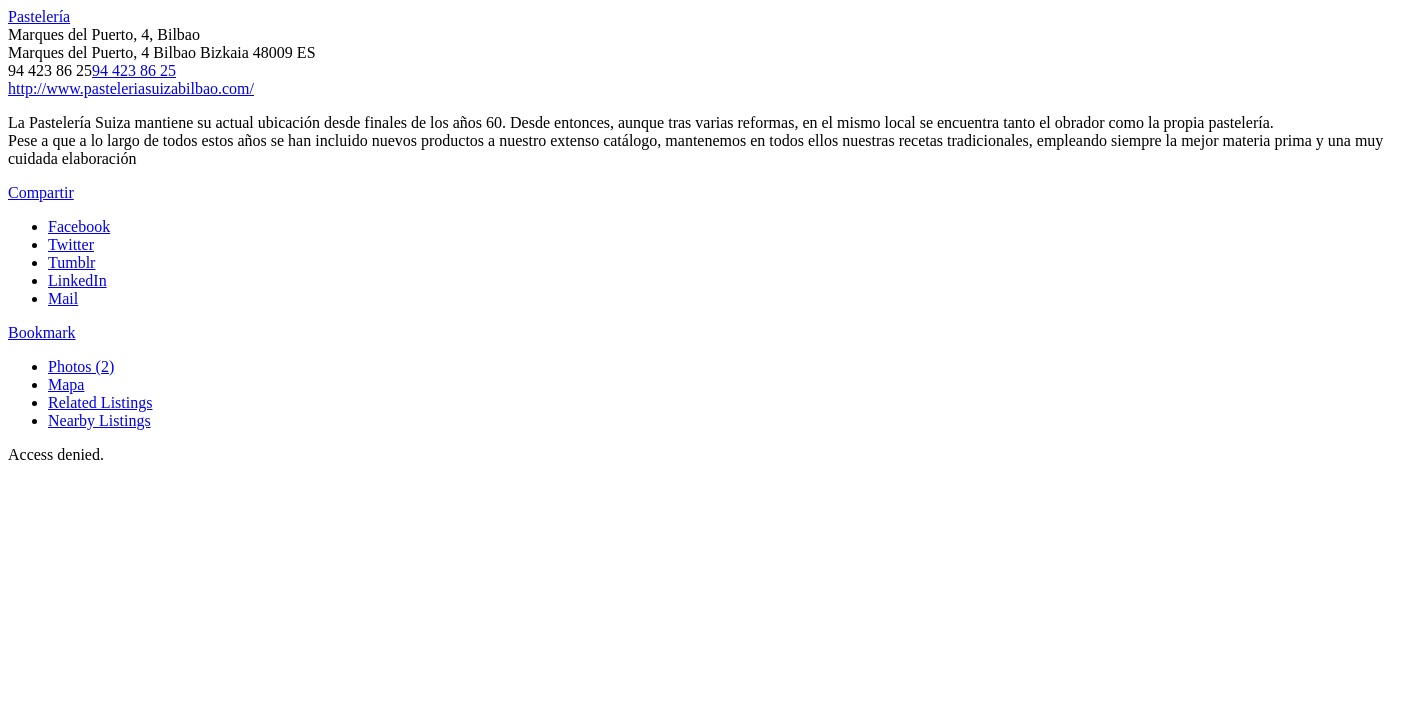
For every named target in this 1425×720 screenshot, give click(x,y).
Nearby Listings (99, 420)
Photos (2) (81, 366)
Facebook (79, 226)
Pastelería (39, 16)
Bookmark (42, 332)
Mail (63, 298)
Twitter (71, 244)
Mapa (66, 384)
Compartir (41, 192)
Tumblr (71, 262)
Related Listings (100, 402)
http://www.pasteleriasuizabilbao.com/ (131, 88)
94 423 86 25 (134, 70)
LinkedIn (77, 280)
